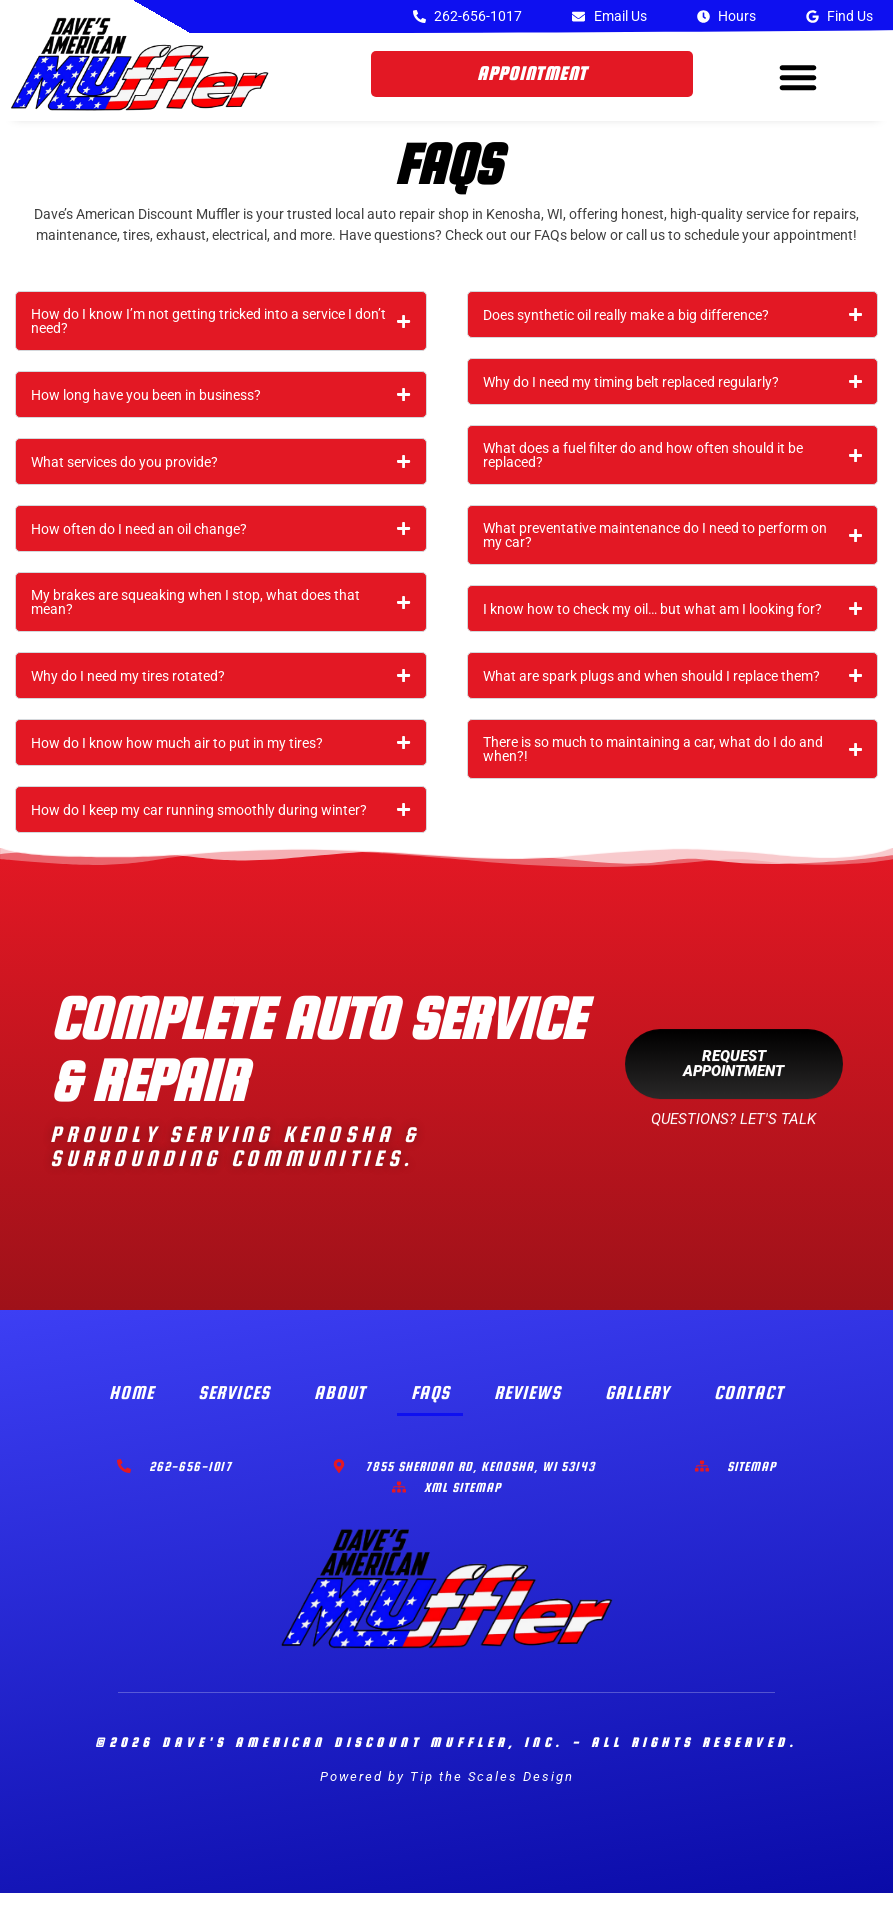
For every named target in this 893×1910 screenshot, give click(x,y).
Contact (753, 1409)
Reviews (528, 1409)
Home (128, 1409)
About (340, 1409)
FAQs (430, 1409)
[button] (798, 77)
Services (232, 1409)
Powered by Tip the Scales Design (447, 1793)
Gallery (641, 1409)
